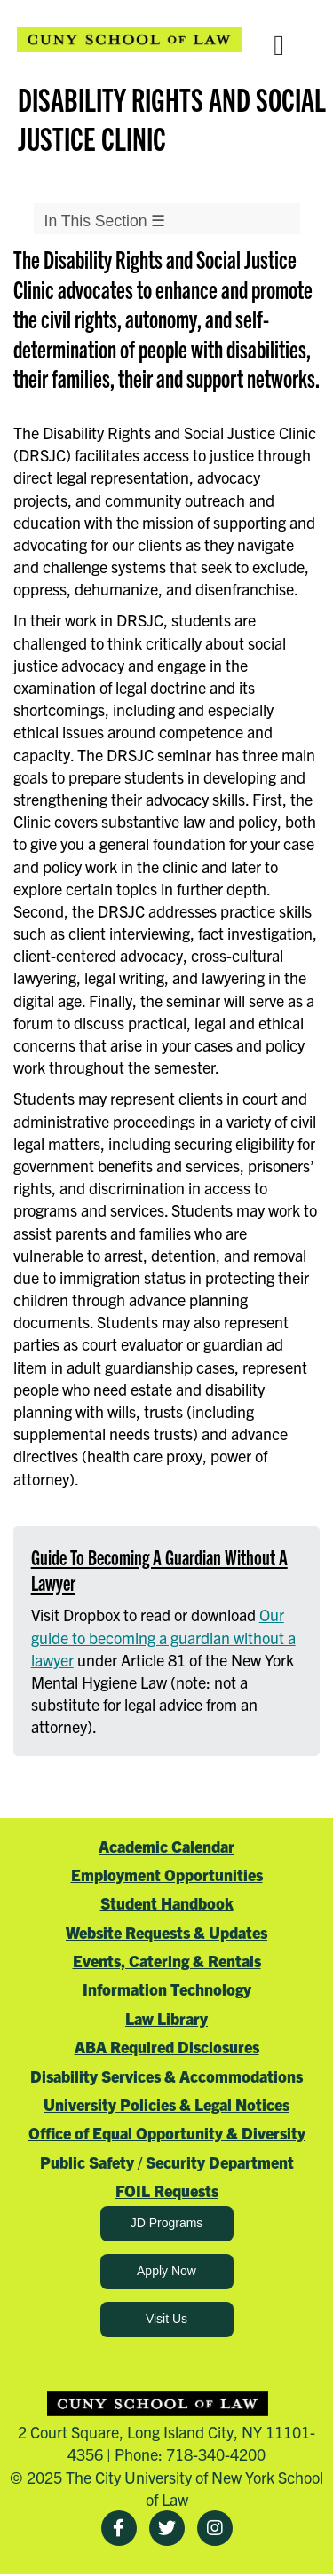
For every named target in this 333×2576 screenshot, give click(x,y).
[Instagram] (215, 2528)
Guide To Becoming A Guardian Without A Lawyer (159, 1569)
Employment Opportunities (167, 1874)
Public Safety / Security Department (167, 2162)
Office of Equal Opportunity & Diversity (166, 2133)
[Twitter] (167, 2528)
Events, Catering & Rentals (167, 1960)
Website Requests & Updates (166, 1932)
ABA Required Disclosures (167, 2046)
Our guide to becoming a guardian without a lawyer (163, 1636)
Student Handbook (167, 1903)
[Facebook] (119, 2528)
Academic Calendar (166, 1846)
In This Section (105, 221)
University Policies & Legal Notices (166, 2104)
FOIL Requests (166, 2190)
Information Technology (167, 1989)
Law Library (166, 2018)
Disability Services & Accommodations (166, 2076)
